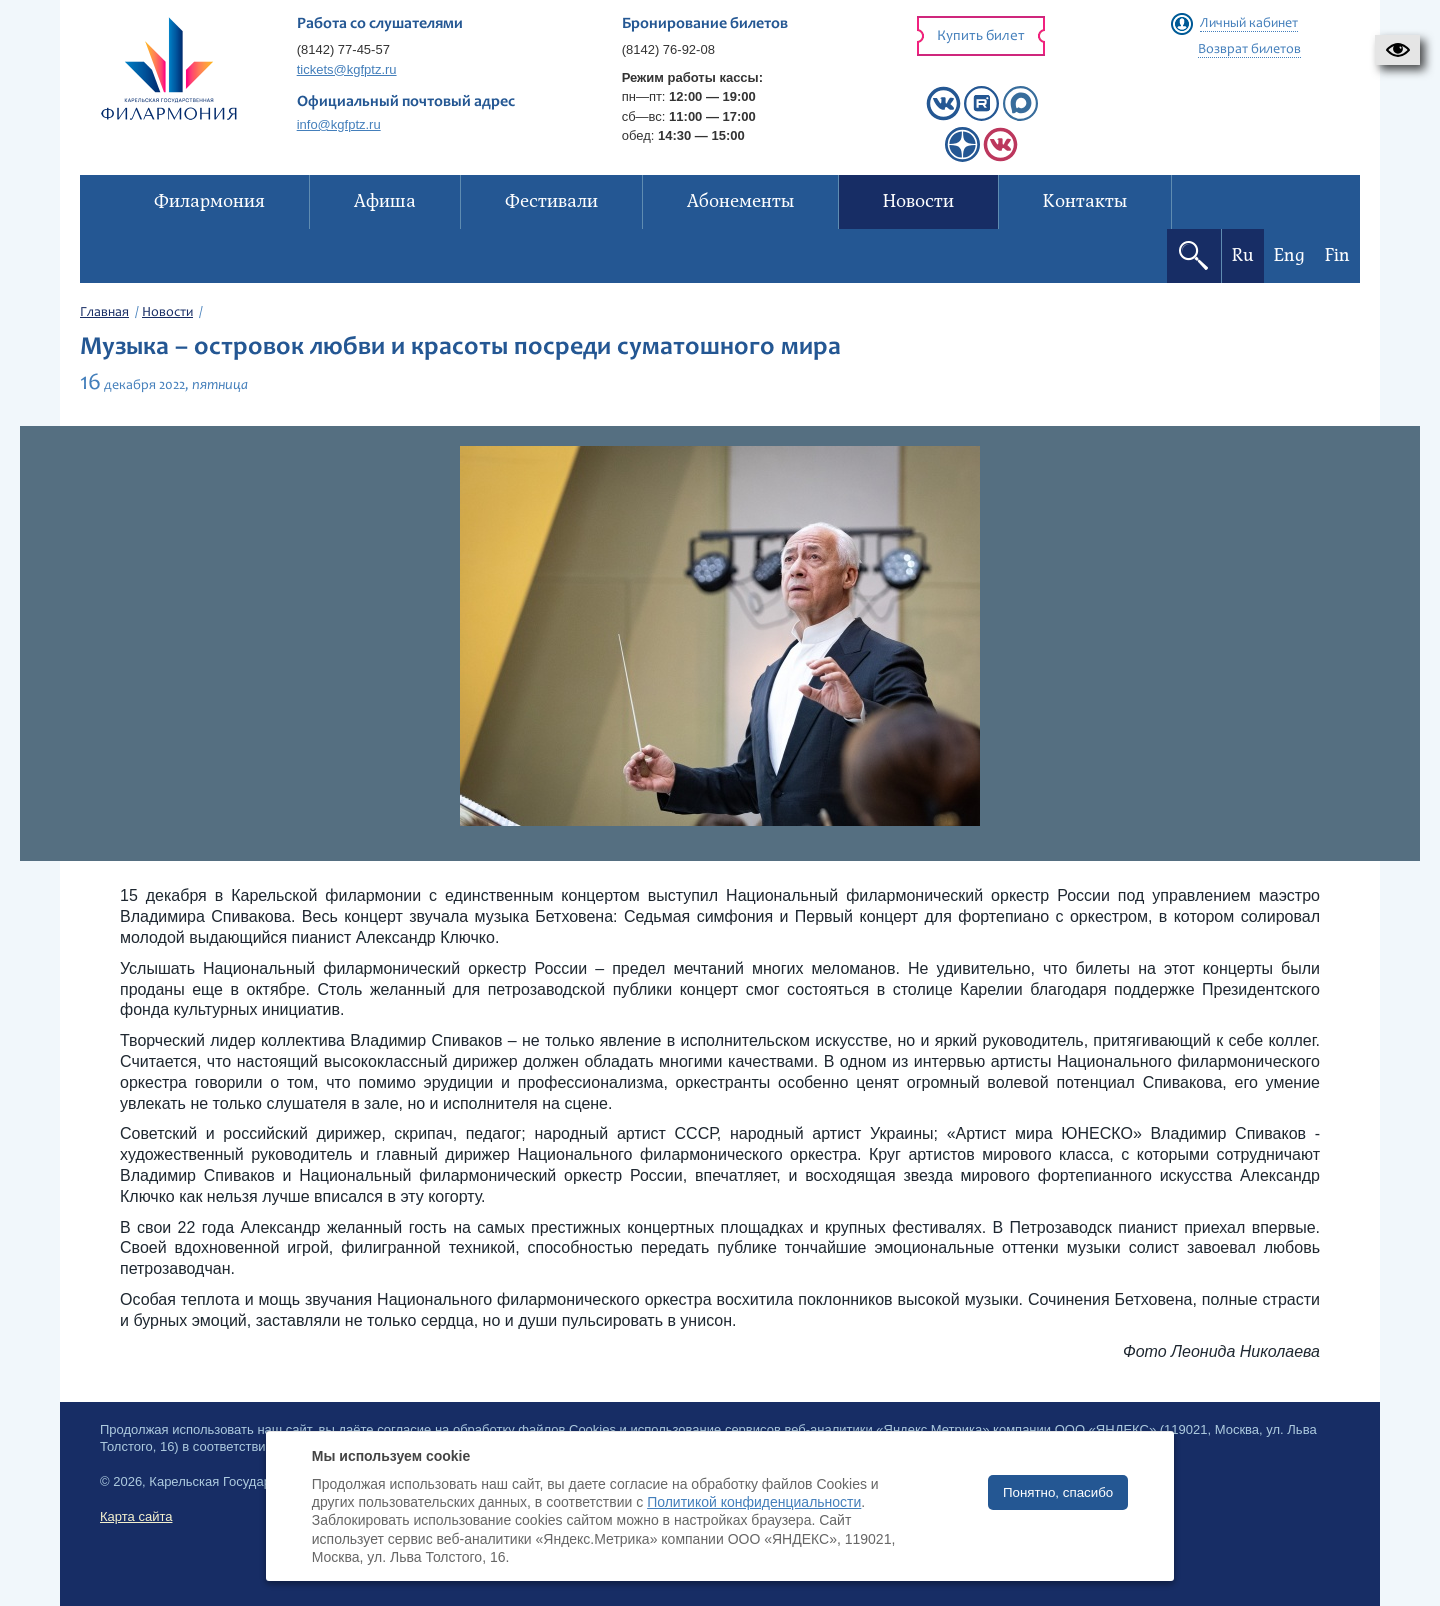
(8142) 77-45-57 (343, 49)
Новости (167, 313)
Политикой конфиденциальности (754, 1502)
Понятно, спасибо (1058, 1492)
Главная (104, 313)
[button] (1397, 50)
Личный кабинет (1249, 24)
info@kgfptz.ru (339, 124)
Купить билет (981, 36)
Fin (1337, 255)
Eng (1289, 255)
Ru (1243, 255)
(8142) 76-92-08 (668, 49)
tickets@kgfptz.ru (347, 69)
